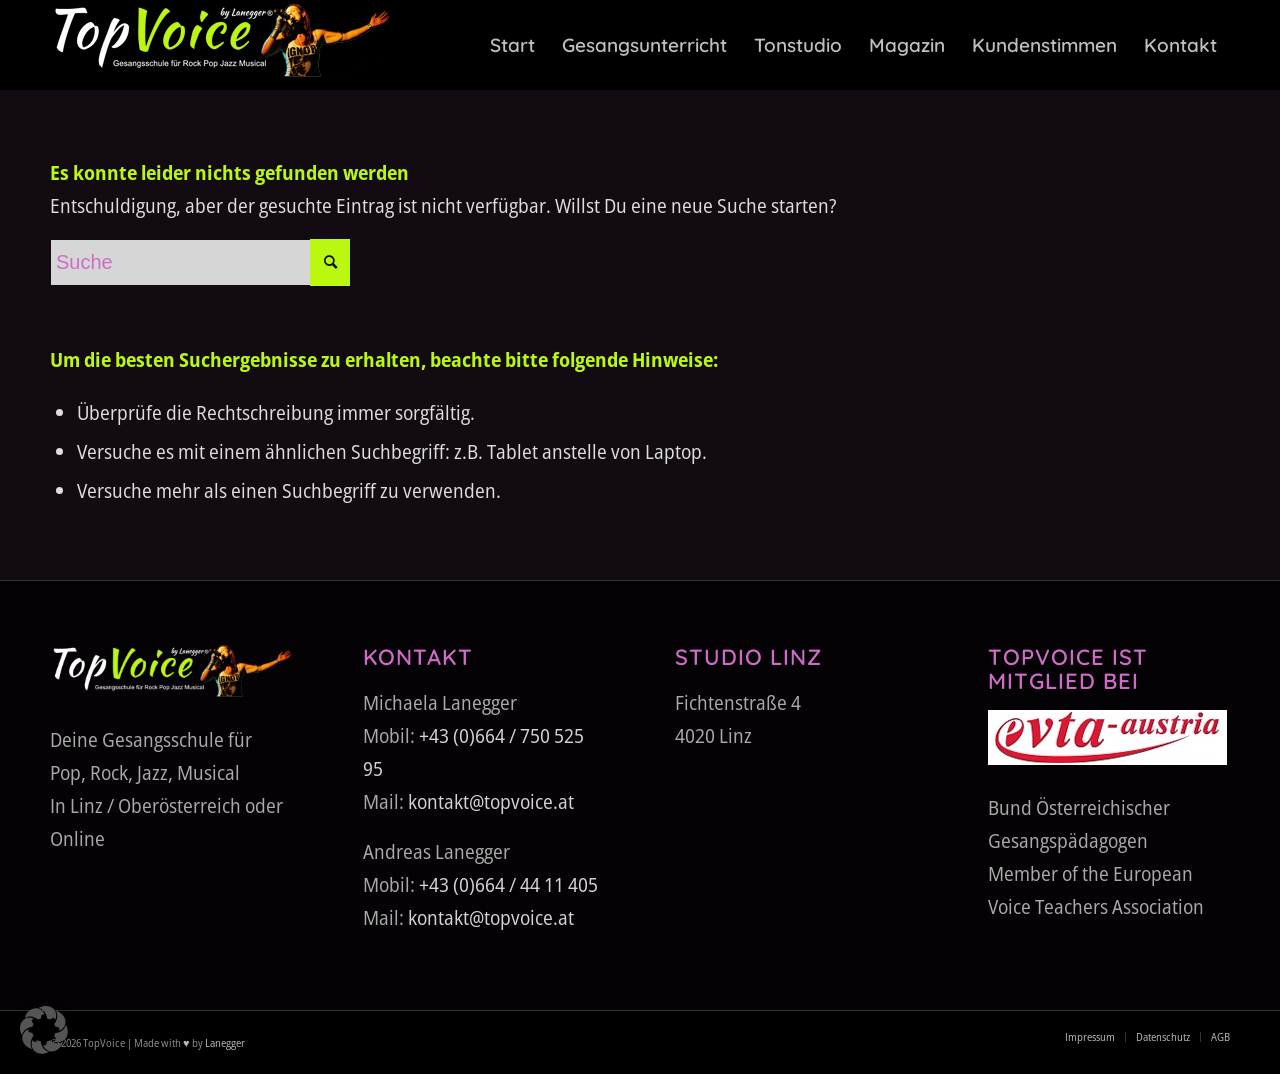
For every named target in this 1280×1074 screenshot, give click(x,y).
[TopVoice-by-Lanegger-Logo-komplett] (220, 45)
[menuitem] (512, 45)
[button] (44, 1030)
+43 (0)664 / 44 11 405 (508, 884)
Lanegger (224, 1042)
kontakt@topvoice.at (491, 801)
